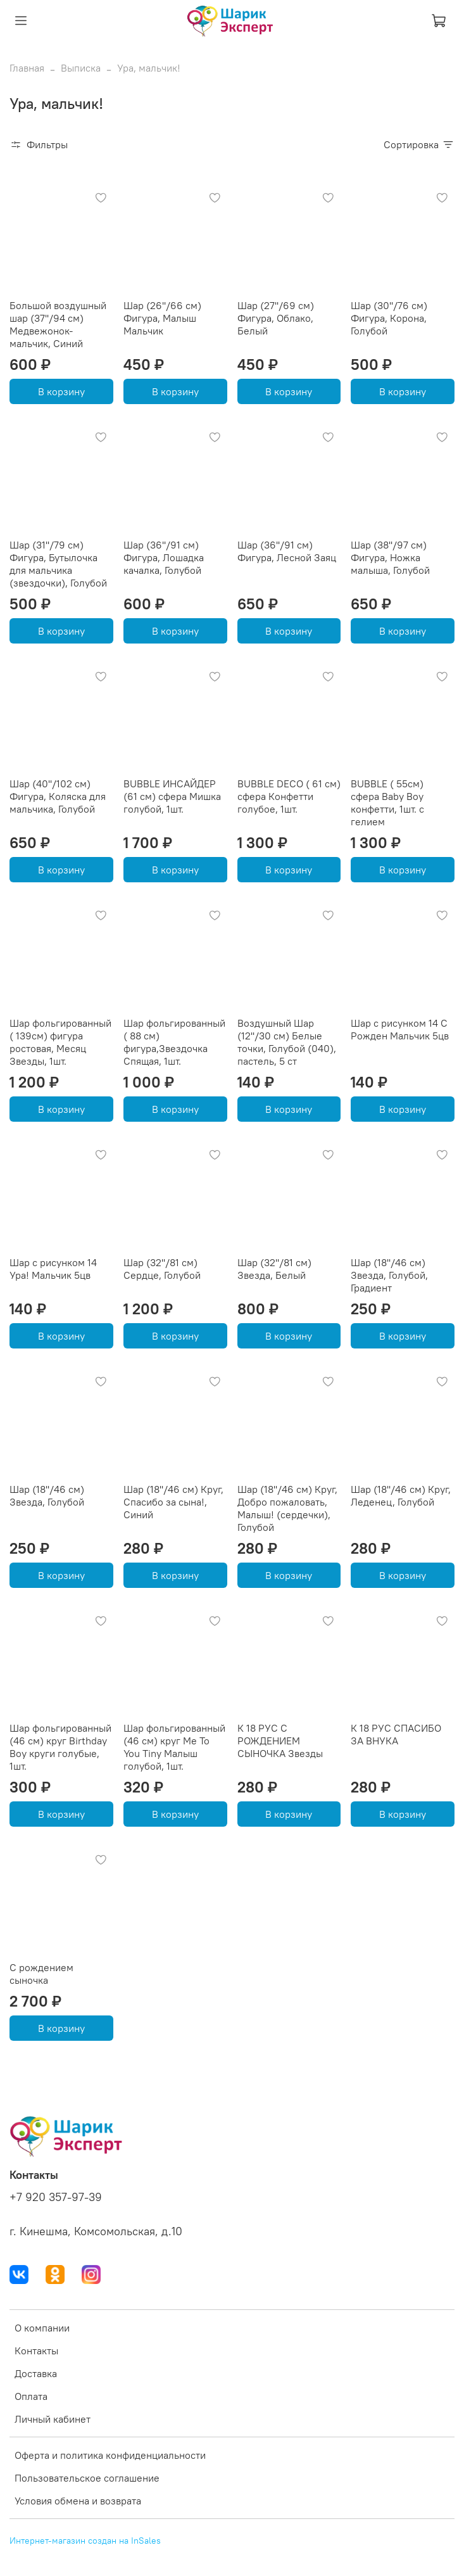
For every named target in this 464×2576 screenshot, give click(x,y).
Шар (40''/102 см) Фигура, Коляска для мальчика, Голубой (57, 796)
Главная (26, 67)
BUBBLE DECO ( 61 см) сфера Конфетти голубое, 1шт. (289, 796)
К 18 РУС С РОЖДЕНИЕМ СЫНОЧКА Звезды (280, 1741)
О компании (42, 2327)
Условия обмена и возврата (78, 2500)
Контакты (36, 2350)
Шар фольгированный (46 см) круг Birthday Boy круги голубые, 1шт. (60, 1747)
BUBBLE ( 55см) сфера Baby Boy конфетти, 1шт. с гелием (387, 802)
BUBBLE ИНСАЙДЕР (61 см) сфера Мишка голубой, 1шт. (172, 796)
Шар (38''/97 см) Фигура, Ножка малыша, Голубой (390, 557)
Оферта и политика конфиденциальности (110, 2455)
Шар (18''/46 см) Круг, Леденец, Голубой (401, 1495)
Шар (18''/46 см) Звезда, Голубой (46, 1495)
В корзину (61, 391)
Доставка (36, 2373)
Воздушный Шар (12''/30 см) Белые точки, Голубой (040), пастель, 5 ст (286, 1042)
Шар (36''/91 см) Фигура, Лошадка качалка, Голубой (163, 557)
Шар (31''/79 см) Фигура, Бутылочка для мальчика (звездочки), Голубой (58, 563)
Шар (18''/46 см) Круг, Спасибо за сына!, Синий (173, 1502)
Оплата (31, 2396)
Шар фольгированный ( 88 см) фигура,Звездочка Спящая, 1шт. (174, 1042)
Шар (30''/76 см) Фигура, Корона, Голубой (389, 318)
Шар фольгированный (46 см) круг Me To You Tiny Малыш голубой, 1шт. (174, 1747)
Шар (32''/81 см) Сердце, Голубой (162, 1268)
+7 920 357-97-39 (55, 2197)
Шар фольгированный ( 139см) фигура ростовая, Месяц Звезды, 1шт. (60, 1042)
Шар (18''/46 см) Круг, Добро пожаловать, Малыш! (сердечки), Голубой (287, 1508)
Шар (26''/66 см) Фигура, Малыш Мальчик (162, 318)
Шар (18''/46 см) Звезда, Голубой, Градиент (389, 1275)
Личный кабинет (53, 2419)
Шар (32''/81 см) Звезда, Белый (274, 1268)
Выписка (81, 67)
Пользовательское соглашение (87, 2477)
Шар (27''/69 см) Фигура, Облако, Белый (275, 318)
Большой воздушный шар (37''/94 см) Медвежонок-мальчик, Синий (57, 324)
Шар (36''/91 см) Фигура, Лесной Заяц (286, 551)
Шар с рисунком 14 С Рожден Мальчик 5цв (400, 1029)
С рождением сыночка (41, 1973)
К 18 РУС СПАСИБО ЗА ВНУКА (396, 1734)
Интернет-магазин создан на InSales (85, 2540)
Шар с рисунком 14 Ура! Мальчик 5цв (53, 1268)
